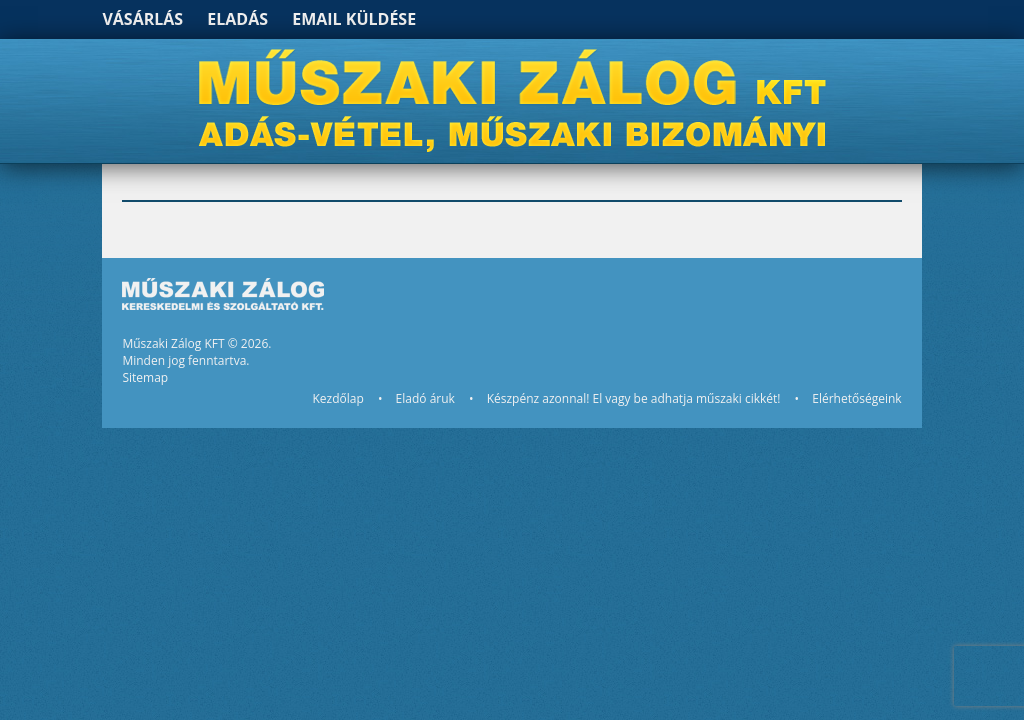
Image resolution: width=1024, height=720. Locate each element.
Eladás (237, 19)
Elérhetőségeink (856, 398)
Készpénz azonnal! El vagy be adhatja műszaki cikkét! (634, 398)
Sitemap (145, 377)
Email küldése (354, 19)
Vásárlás (142, 19)
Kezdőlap (337, 398)
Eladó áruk (425, 398)
